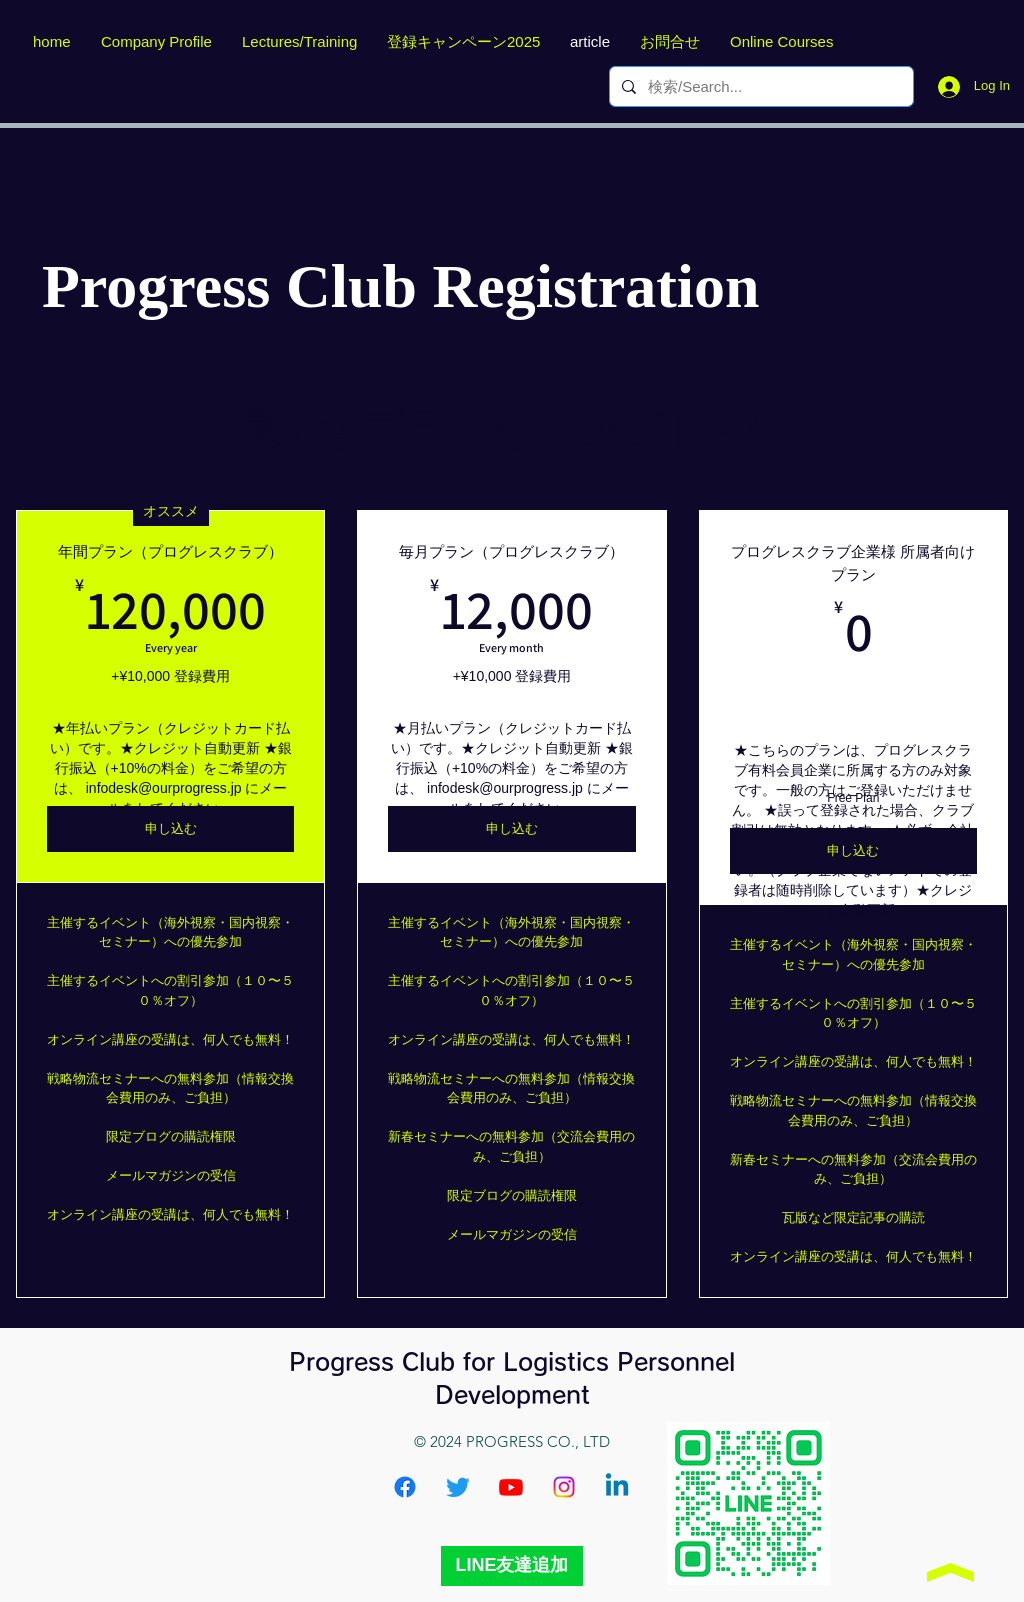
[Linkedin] (617, 1487)
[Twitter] (458, 1487)
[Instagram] (564, 1487)
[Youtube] (511, 1487)
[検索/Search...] (759, 86)
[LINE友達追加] (512, 1566)
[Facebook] (405, 1487)
